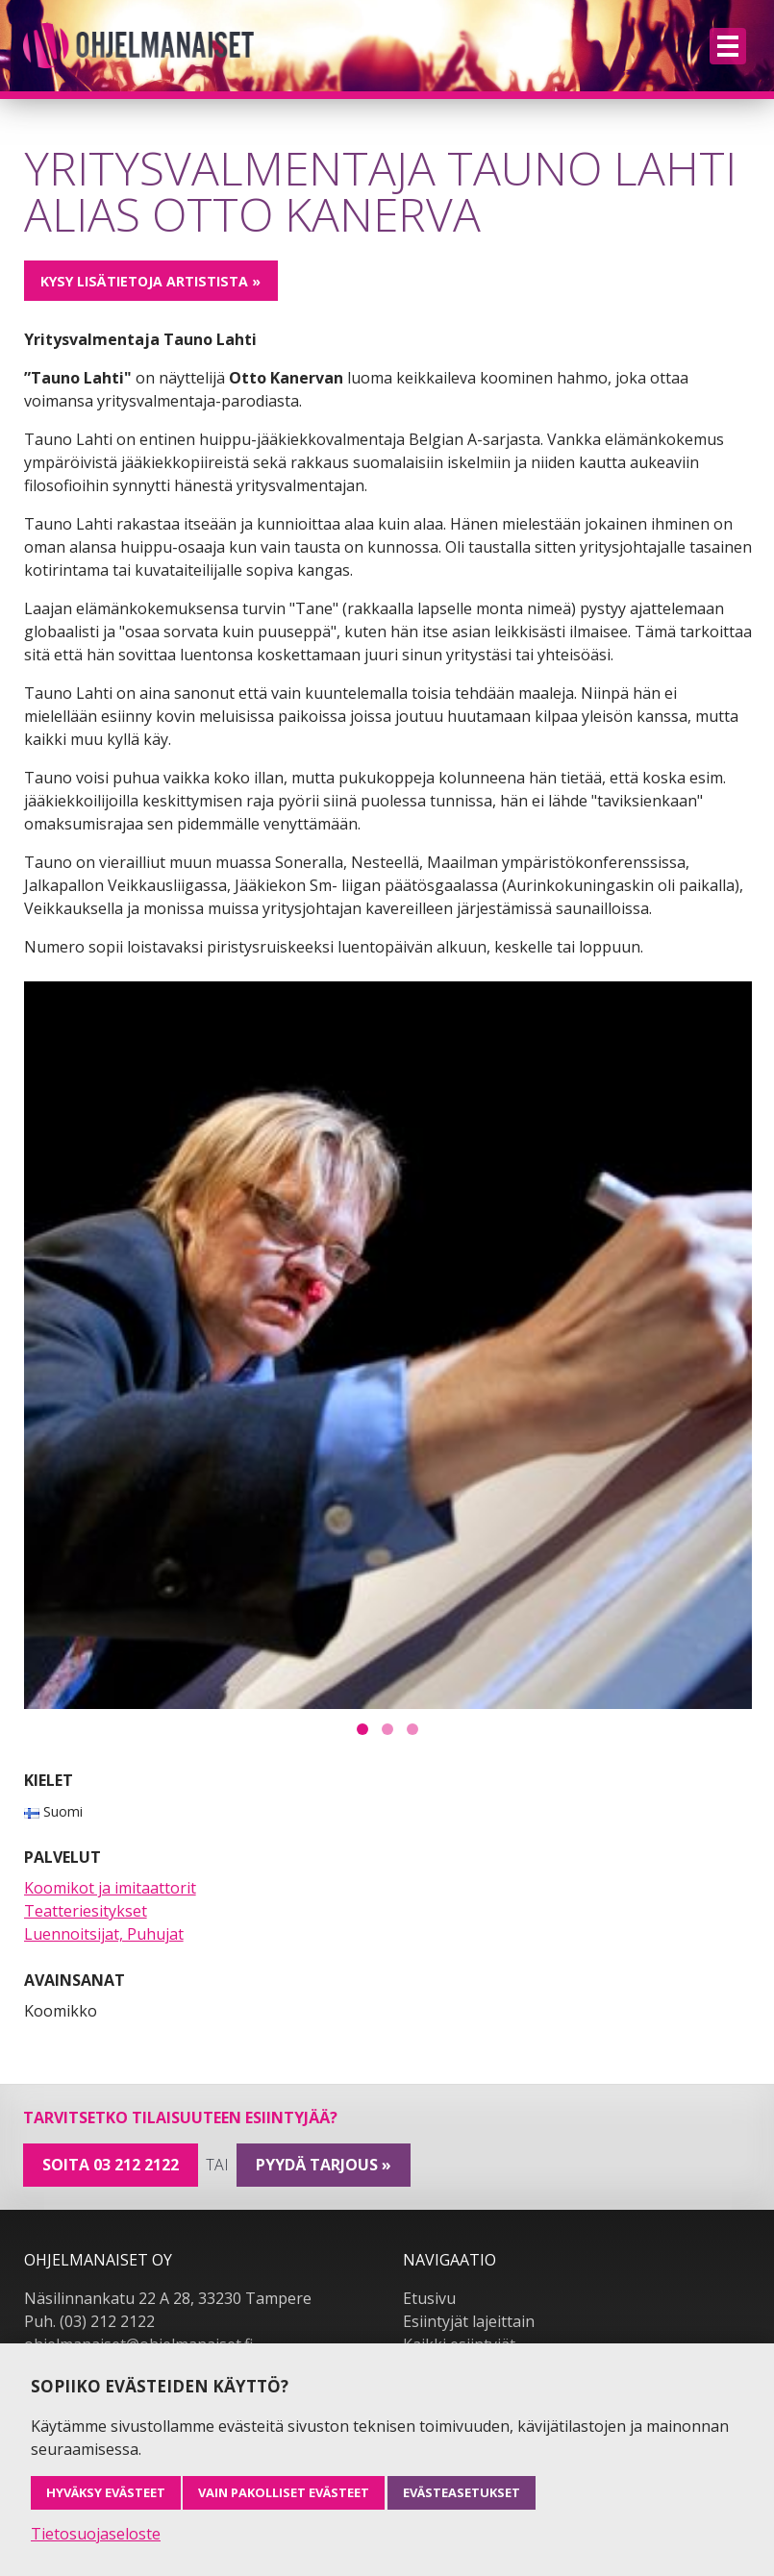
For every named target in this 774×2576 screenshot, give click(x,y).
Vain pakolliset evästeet (283, 2492)
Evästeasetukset (461, 2492)
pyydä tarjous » (323, 2164)
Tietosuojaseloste (96, 2533)
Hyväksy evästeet (105, 2492)
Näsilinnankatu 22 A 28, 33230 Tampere (168, 2298)
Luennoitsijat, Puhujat (104, 1933)
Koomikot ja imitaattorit (110, 1887)
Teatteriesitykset (85, 1910)
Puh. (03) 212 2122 (89, 2321)
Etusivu (429, 2298)
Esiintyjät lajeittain (469, 2321)
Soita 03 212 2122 (110, 2164)
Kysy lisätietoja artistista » (150, 281)
